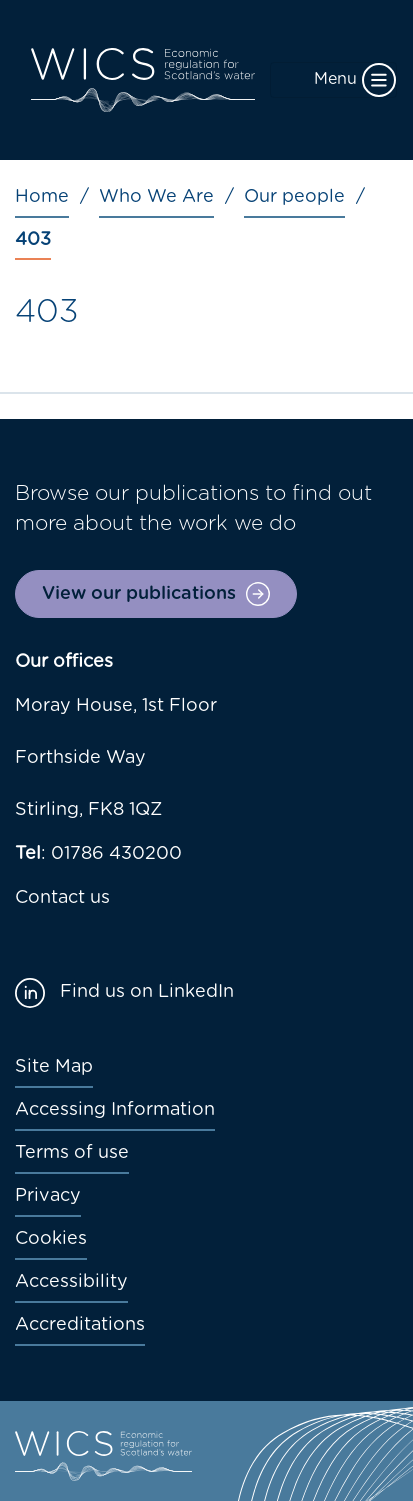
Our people (294, 197)
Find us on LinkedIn (147, 992)
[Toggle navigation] (333, 80)
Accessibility (71, 1282)
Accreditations (80, 1325)
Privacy (48, 1196)
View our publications (139, 594)
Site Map (54, 1067)
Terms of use (72, 1153)
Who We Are (156, 197)
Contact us (62, 898)
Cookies (51, 1239)
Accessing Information (115, 1110)
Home (42, 197)
